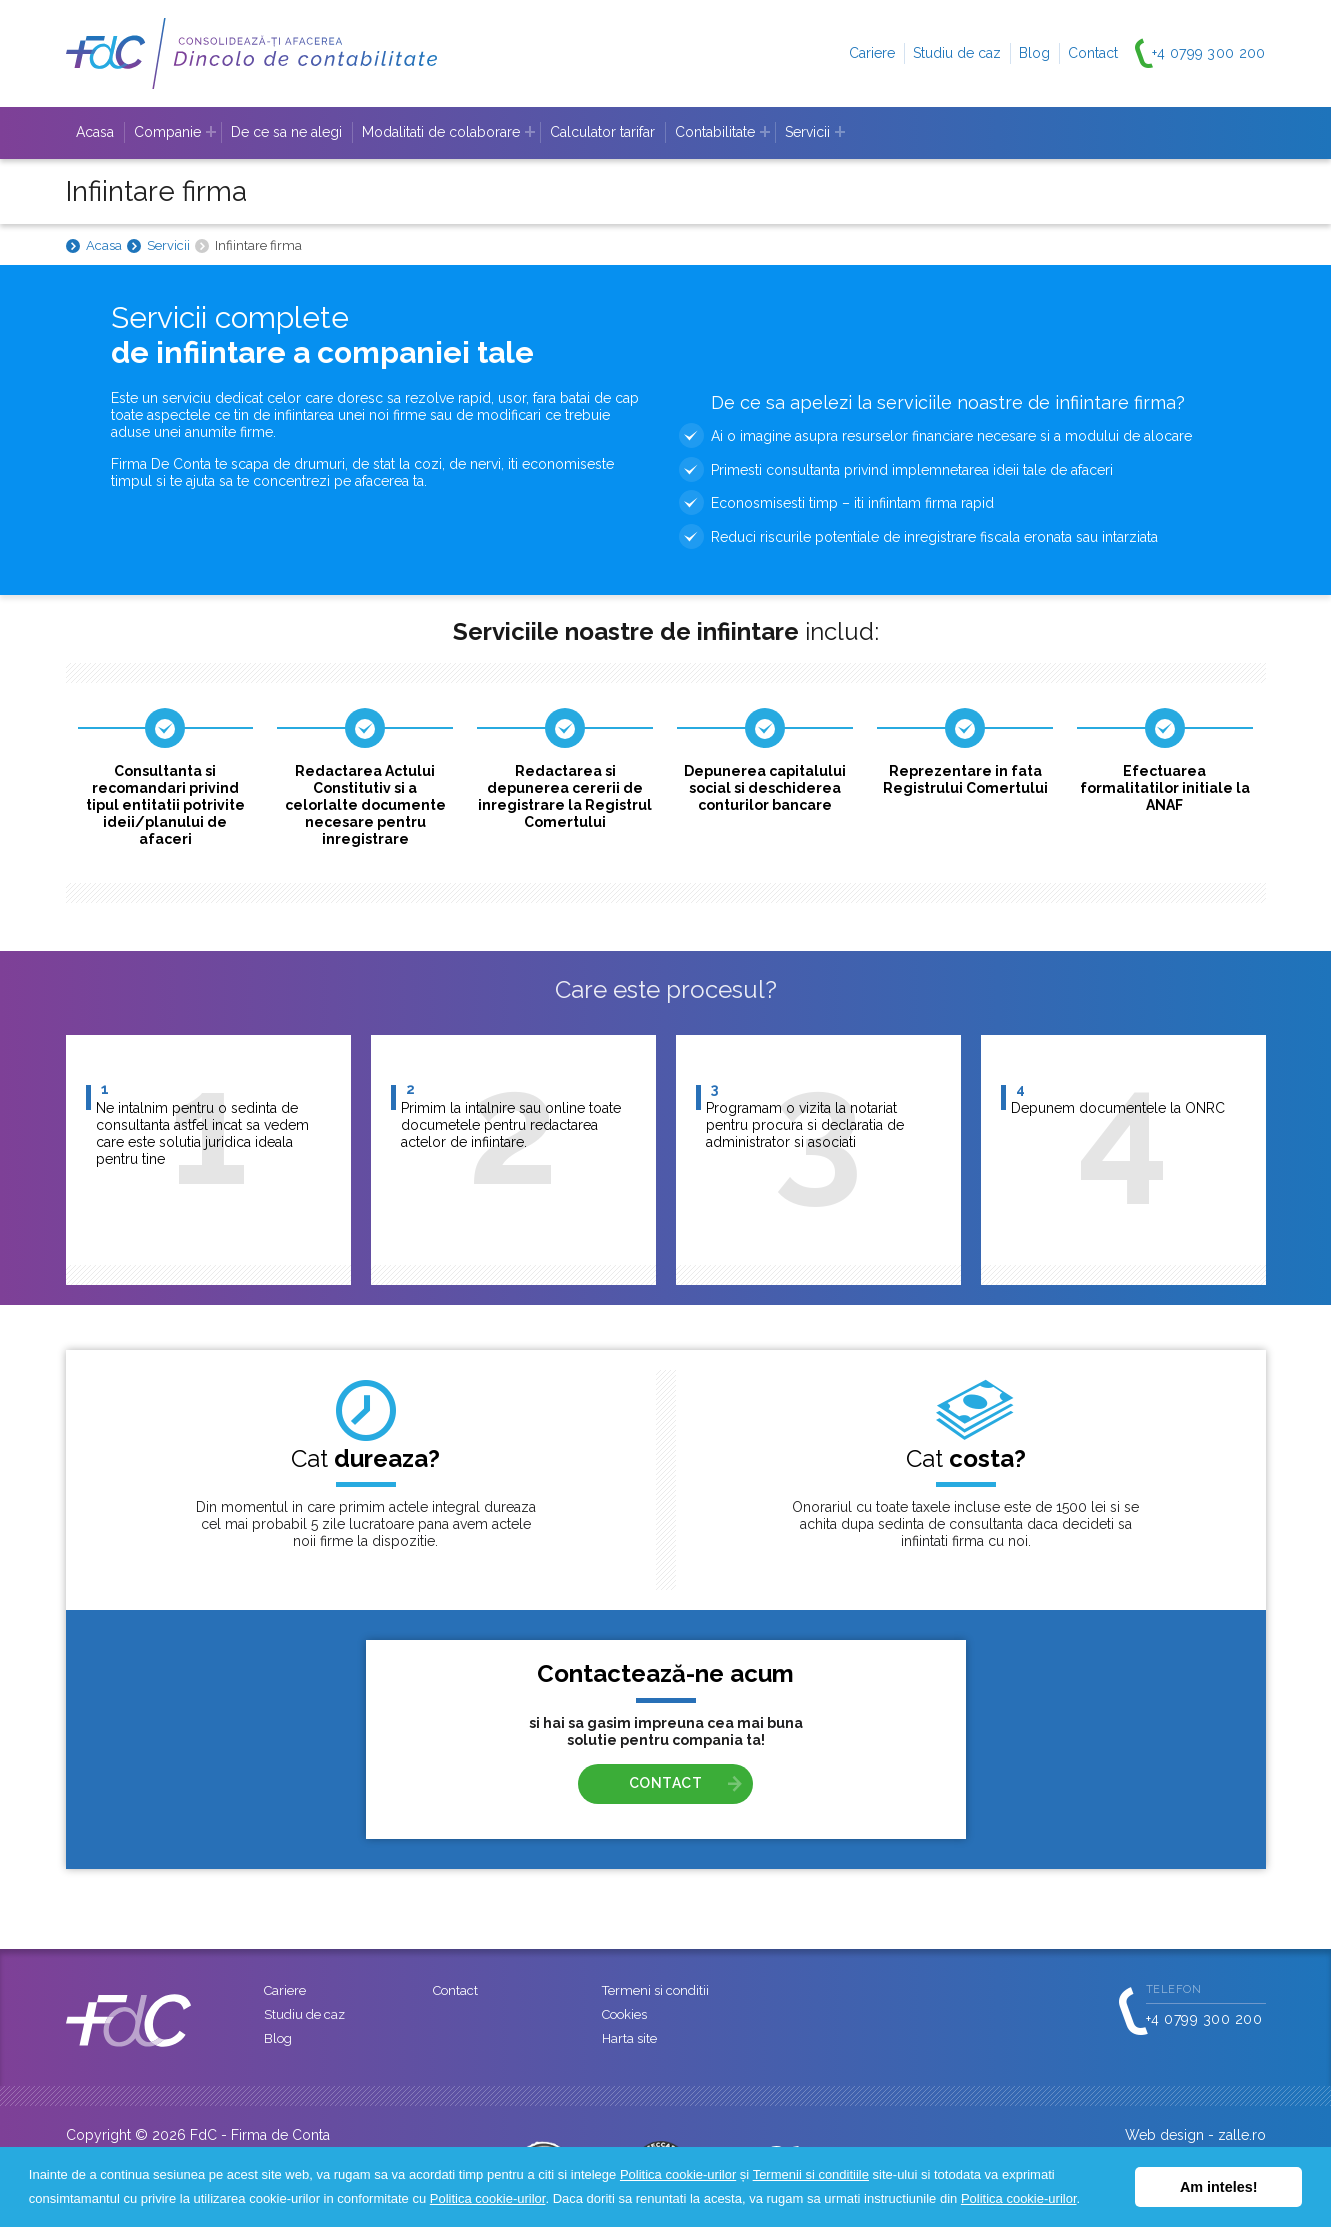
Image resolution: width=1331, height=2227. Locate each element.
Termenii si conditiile (811, 2174)
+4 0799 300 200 (1209, 53)
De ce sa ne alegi (286, 132)
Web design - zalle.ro (1195, 2135)
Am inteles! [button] (1219, 2187)
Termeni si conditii (655, 1990)
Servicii (168, 245)
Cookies (624, 2014)
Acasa (95, 132)
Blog (1034, 53)
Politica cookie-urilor (678, 2174)
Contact (1093, 53)
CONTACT (666, 1783)
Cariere (872, 53)
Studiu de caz (957, 53)
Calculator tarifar (602, 132)
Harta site (629, 2038)
